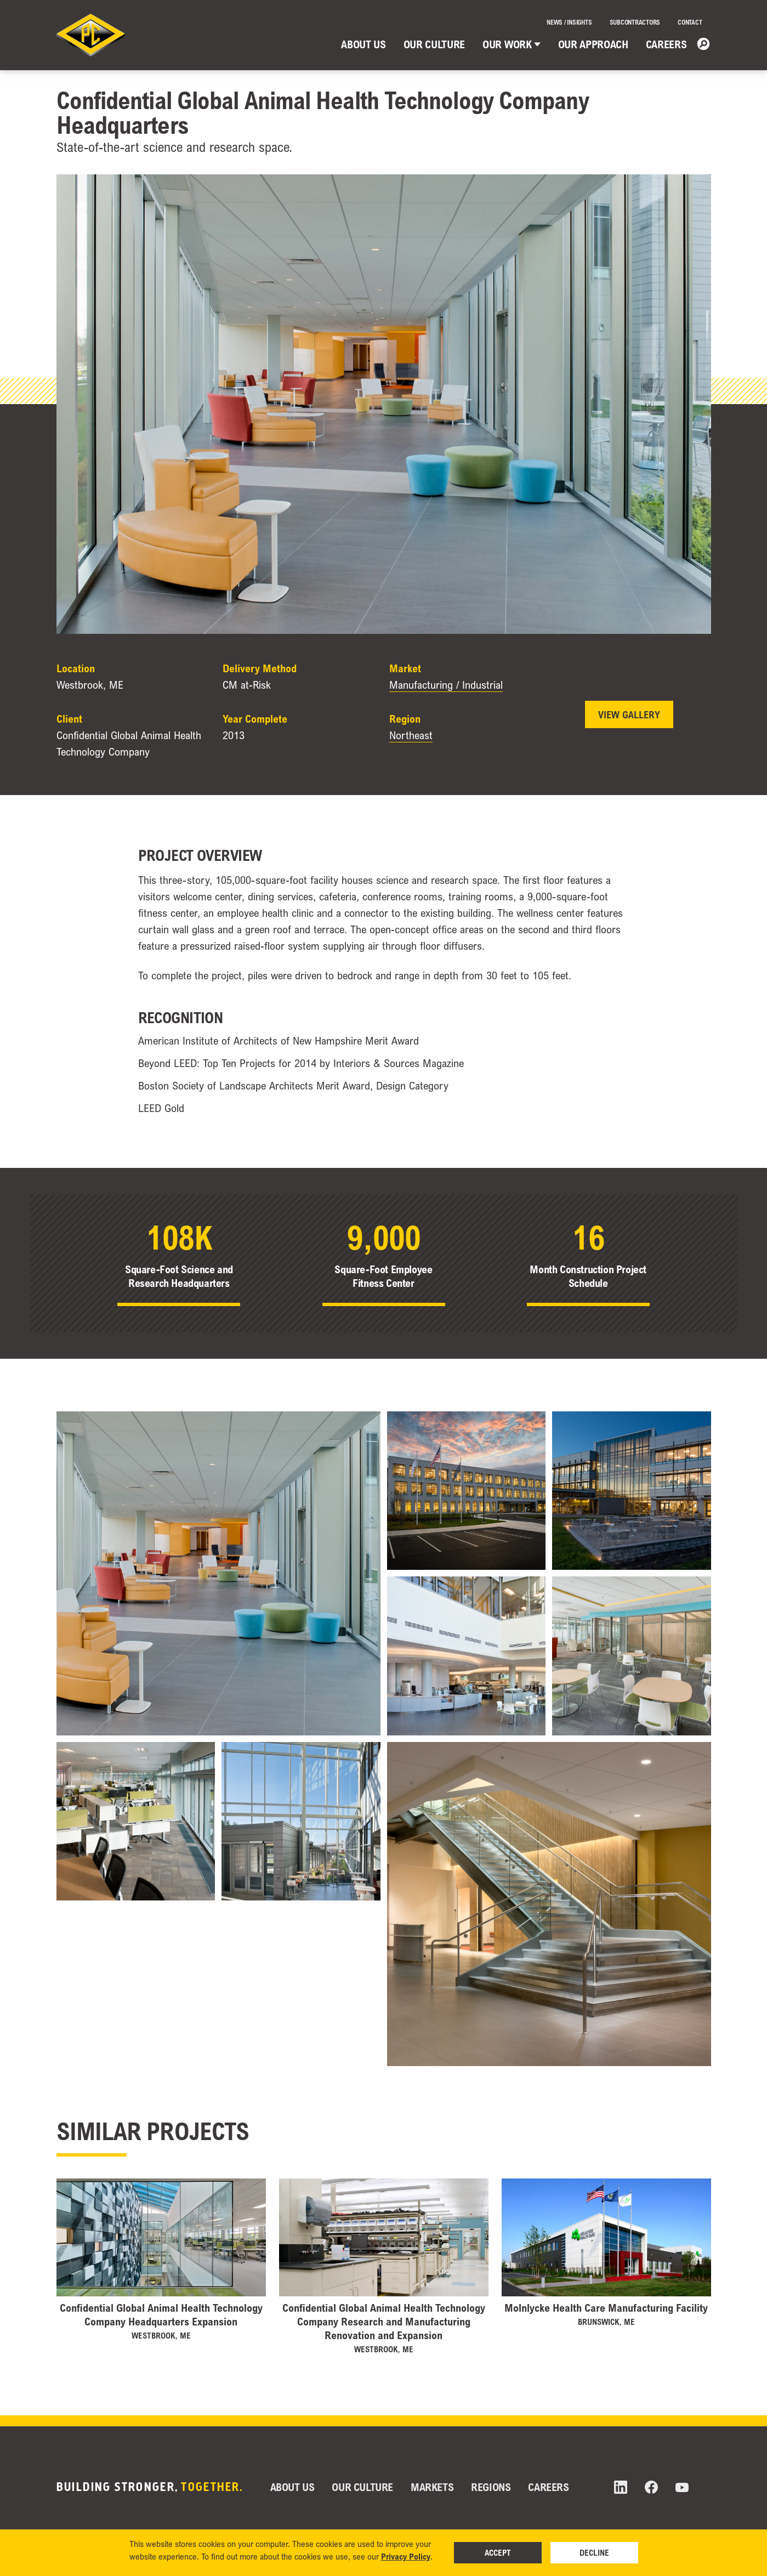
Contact (690, 22)
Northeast (411, 735)
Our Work (511, 44)
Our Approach (593, 44)
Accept (498, 2552)
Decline (594, 2552)
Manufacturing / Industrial (446, 684)
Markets (432, 2487)
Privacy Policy (405, 2556)
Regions (490, 2487)
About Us (363, 44)
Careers (666, 44)
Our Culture (434, 44)
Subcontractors (635, 22)
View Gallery (629, 714)
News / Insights (569, 22)
